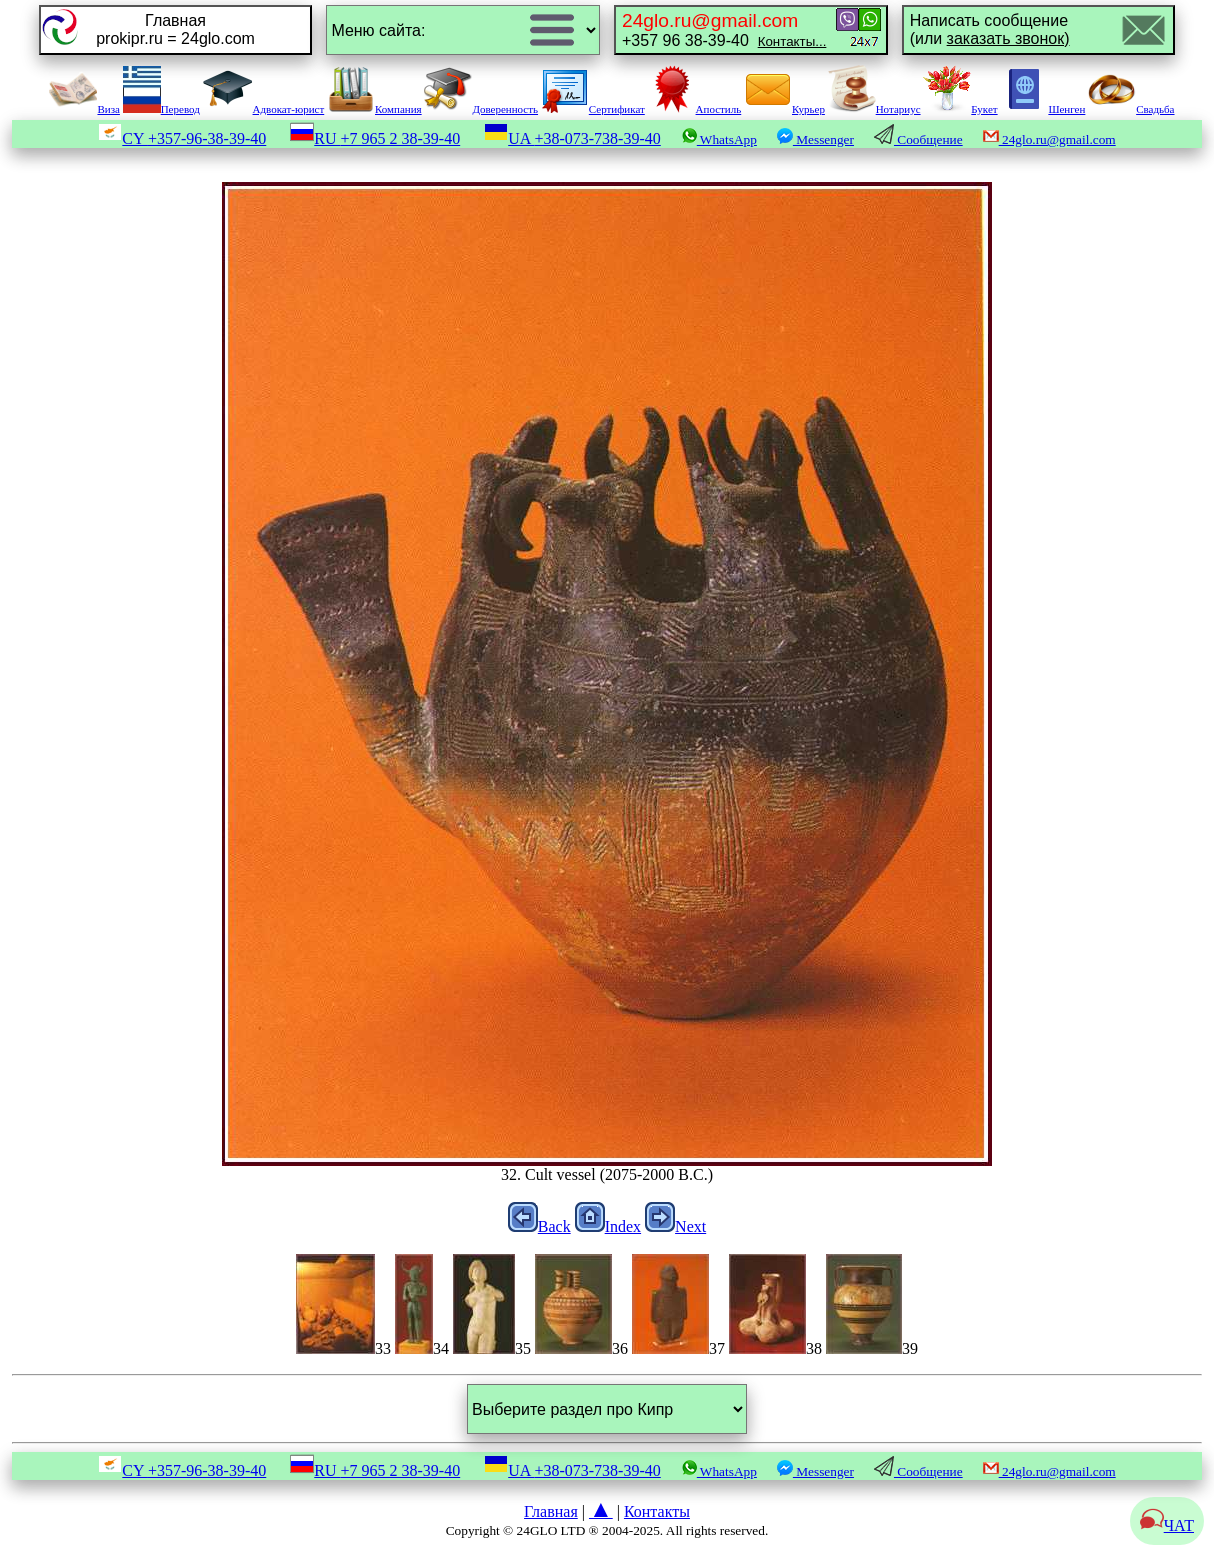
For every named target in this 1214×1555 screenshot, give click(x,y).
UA (572, 138)
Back (539, 1226)
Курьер (784, 109)
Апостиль (695, 109)
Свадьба (1131, 109)
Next (675, 1226)
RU (375, 138)
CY (182, 138)
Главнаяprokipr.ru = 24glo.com (175, 29)
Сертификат (593, 109)
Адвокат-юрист (264, 109)
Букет (960, 109)
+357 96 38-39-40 (724, 29)
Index (608, 1226)
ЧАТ (1167, 1525)
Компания (374, 109)
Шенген (1042, 109)
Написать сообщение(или (990, 29)
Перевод (161, 109)
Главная (551, 1511)
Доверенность (481, 109)
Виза (84, 109)
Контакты (657, 1511)
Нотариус (874, 109)
